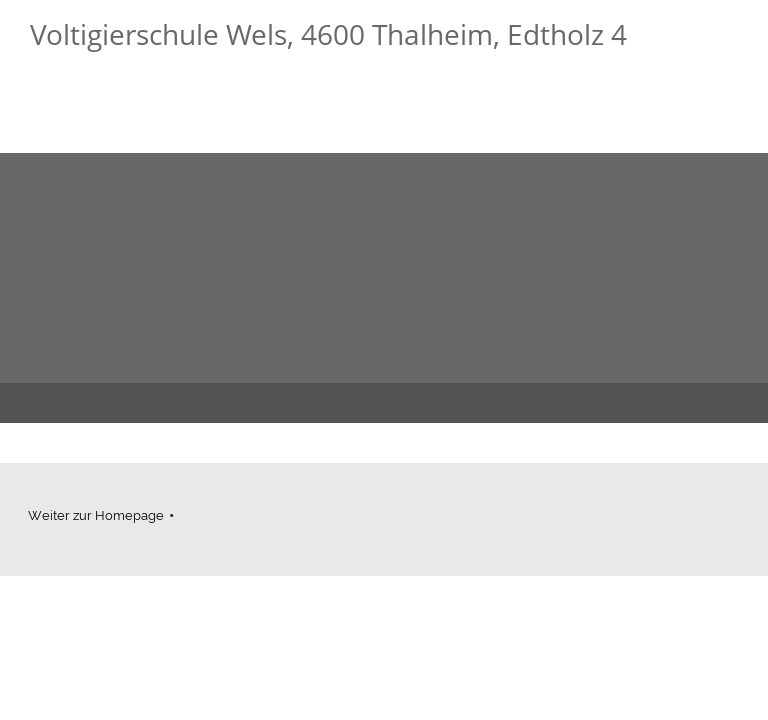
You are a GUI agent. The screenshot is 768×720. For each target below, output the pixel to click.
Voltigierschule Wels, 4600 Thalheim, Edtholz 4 (328, 34)
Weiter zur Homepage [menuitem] (96, 515)
